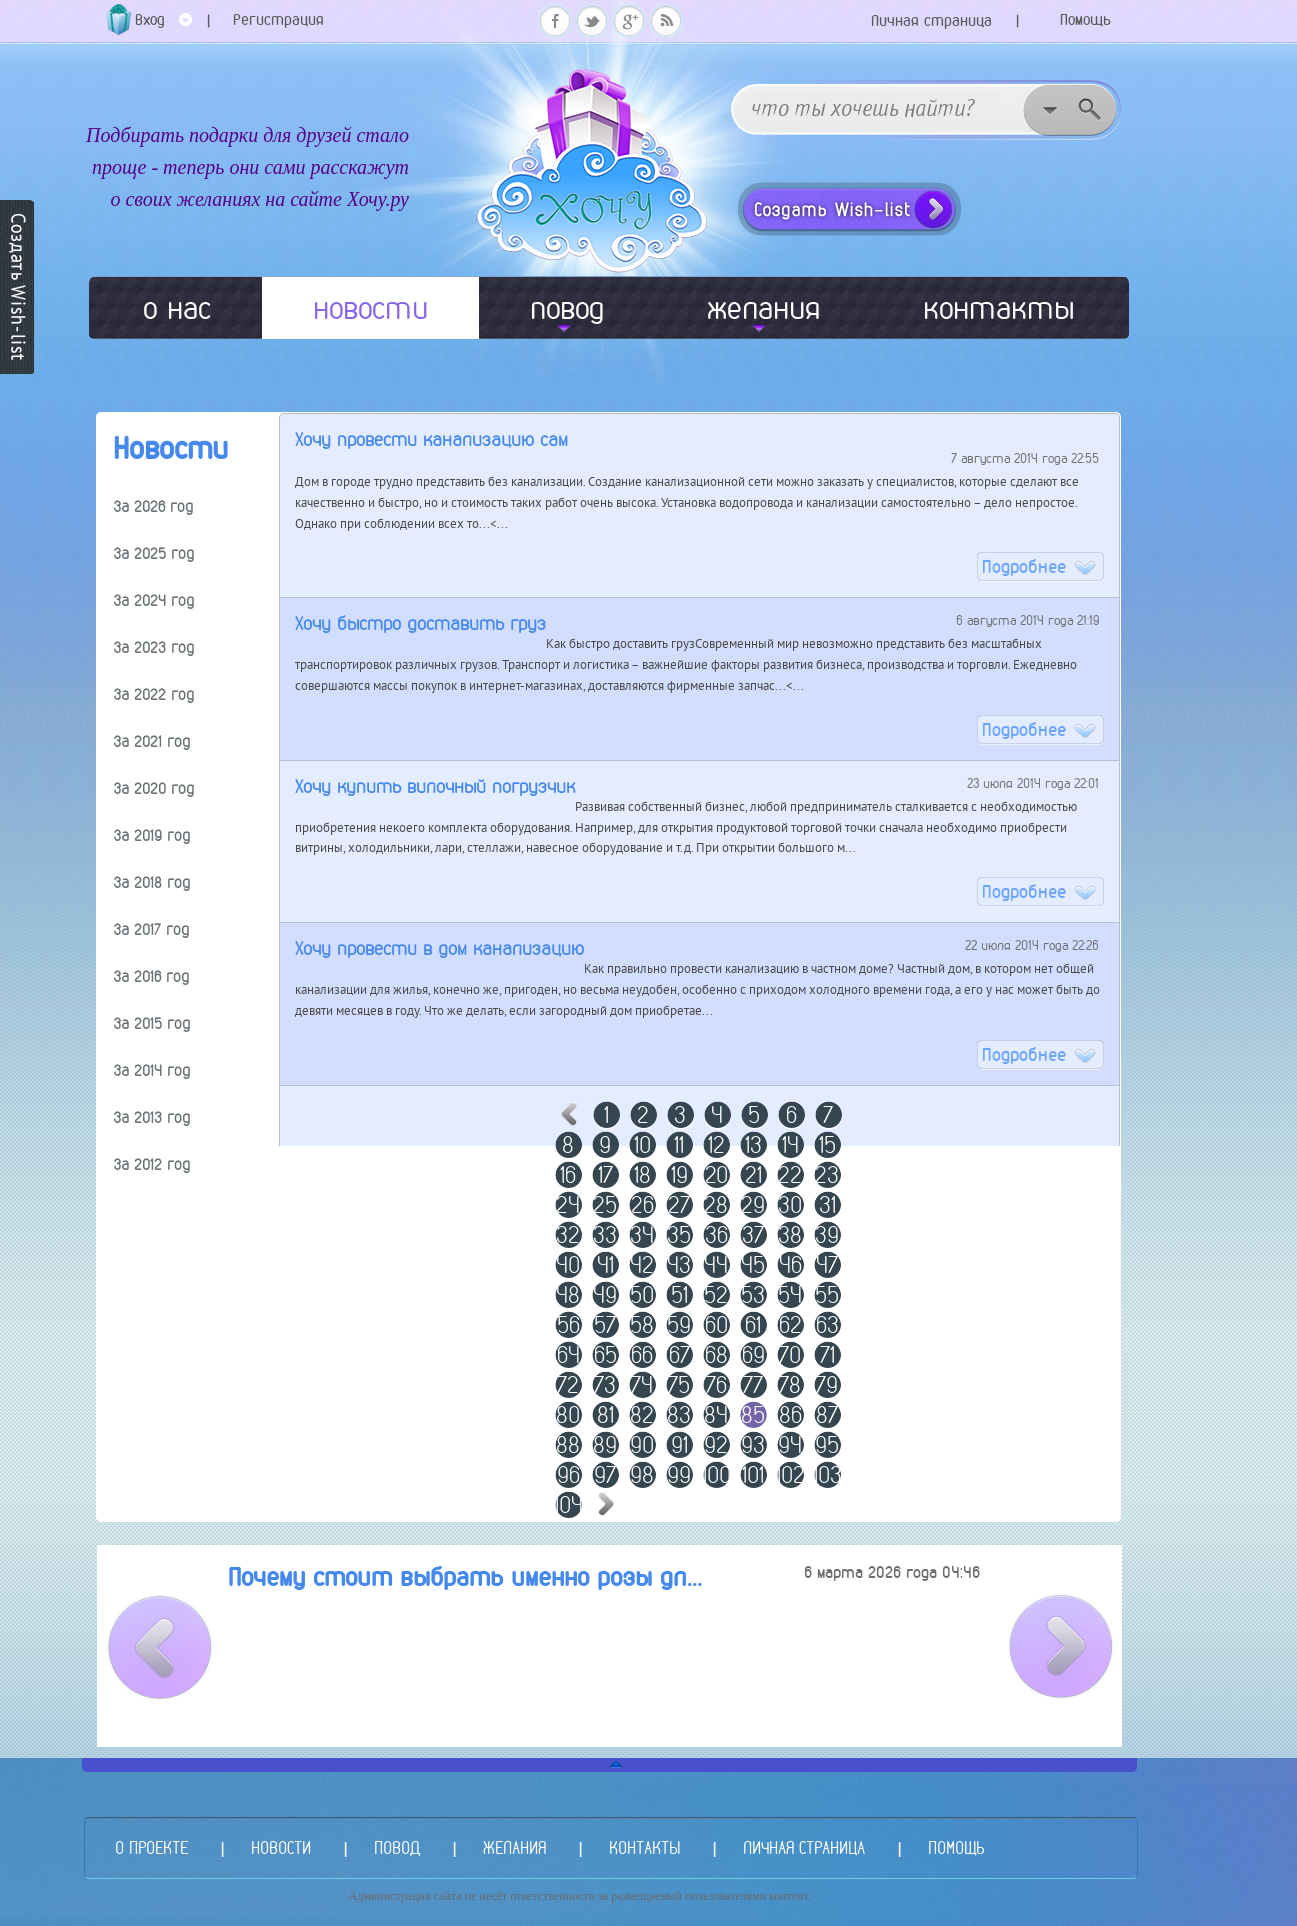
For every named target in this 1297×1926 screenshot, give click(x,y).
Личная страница (931, 20)
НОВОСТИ (281, 1847)
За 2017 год (151, 929)
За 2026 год (153, 506)
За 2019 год (152, 835)
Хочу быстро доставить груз (420, 623)
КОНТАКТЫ (644, 1847)
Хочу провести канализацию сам (431, 439)
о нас (177, 308)
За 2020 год (154, 788)
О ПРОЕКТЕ (151, 1847)
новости (370, 308)
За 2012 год (152, 1164)
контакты (999, 308)
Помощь (1085, 19)
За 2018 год (152, 882)
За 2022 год (154, 694)
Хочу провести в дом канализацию (439, 948)
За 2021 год (152, 741)
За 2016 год (151, 976)
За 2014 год (152, 1070)
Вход (163, 26)
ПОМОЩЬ (956, 1847)
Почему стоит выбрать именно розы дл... (465, 1577)
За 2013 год (152, 1117)
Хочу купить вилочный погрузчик (435, 786)
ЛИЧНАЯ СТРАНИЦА (804, 1847)
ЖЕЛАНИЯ (514, 1847)
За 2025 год (154, 553)
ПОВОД (397, 1847)
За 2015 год (152, 1023)
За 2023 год (154, 647)
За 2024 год (154, 600)
